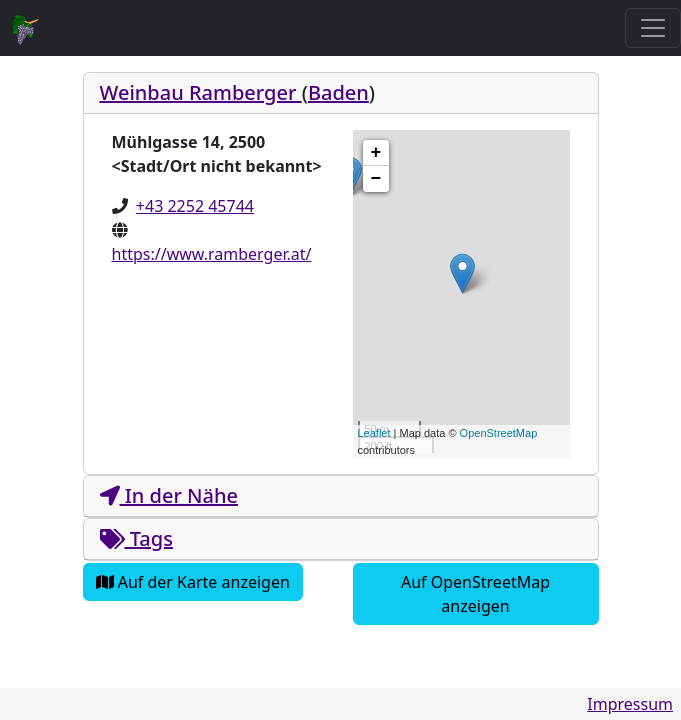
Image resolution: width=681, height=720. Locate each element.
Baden (338, 92)
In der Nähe (169, 495)
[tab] (341, 93)
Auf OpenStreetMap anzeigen (475, 594)
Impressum (630, 704)
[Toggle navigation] (653, 28)
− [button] (376, 179)
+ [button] (376, 153)
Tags (136, 538)
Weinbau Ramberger (201, 92)
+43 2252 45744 (195, 206)
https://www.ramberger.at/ (212, 254)
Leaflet (374, 433)
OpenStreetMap (499, 433)
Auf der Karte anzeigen (193, 582)
